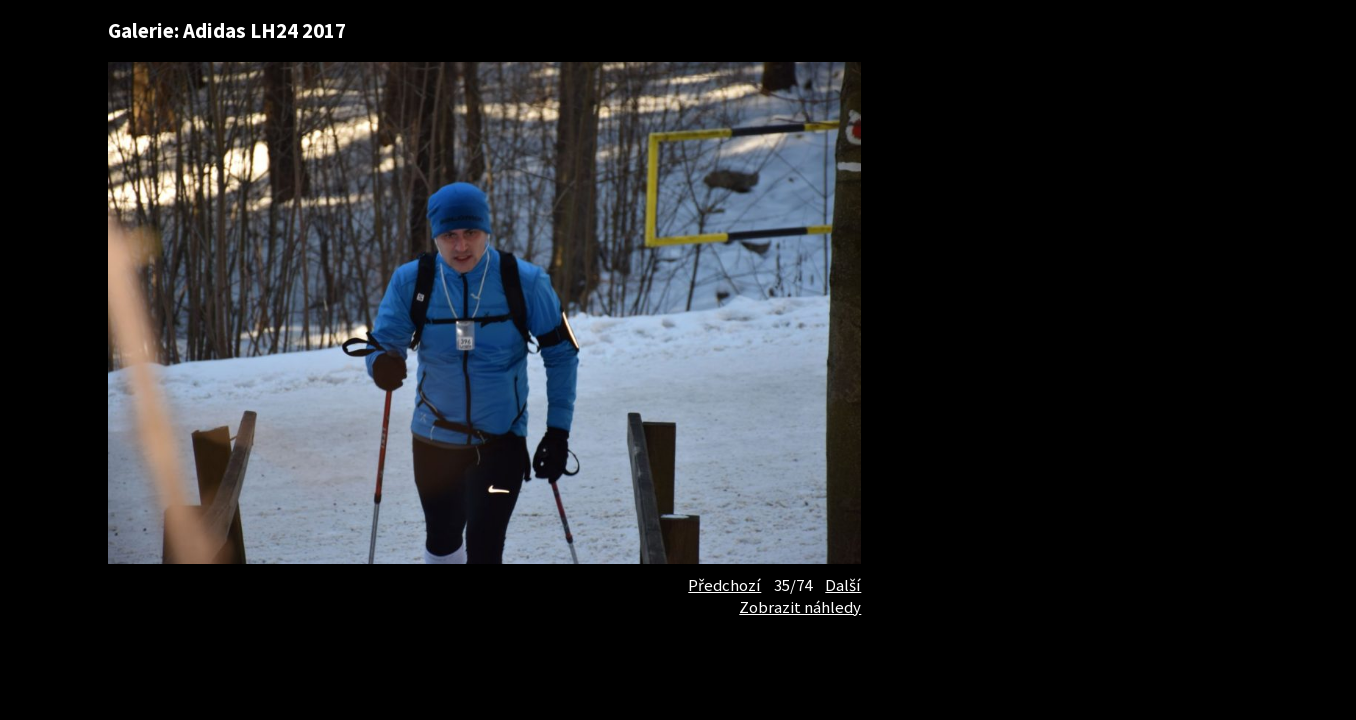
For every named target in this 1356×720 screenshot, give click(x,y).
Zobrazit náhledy (800, 607)
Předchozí (724, 585)
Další (843, 585)
